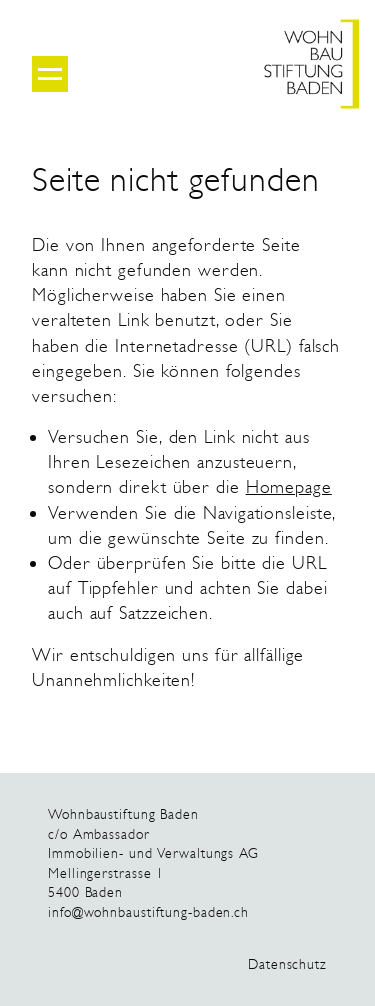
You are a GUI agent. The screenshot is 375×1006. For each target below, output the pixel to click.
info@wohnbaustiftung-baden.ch (148, 912)
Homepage (289, 487)
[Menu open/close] (50, 74)
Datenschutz (287, 964)
